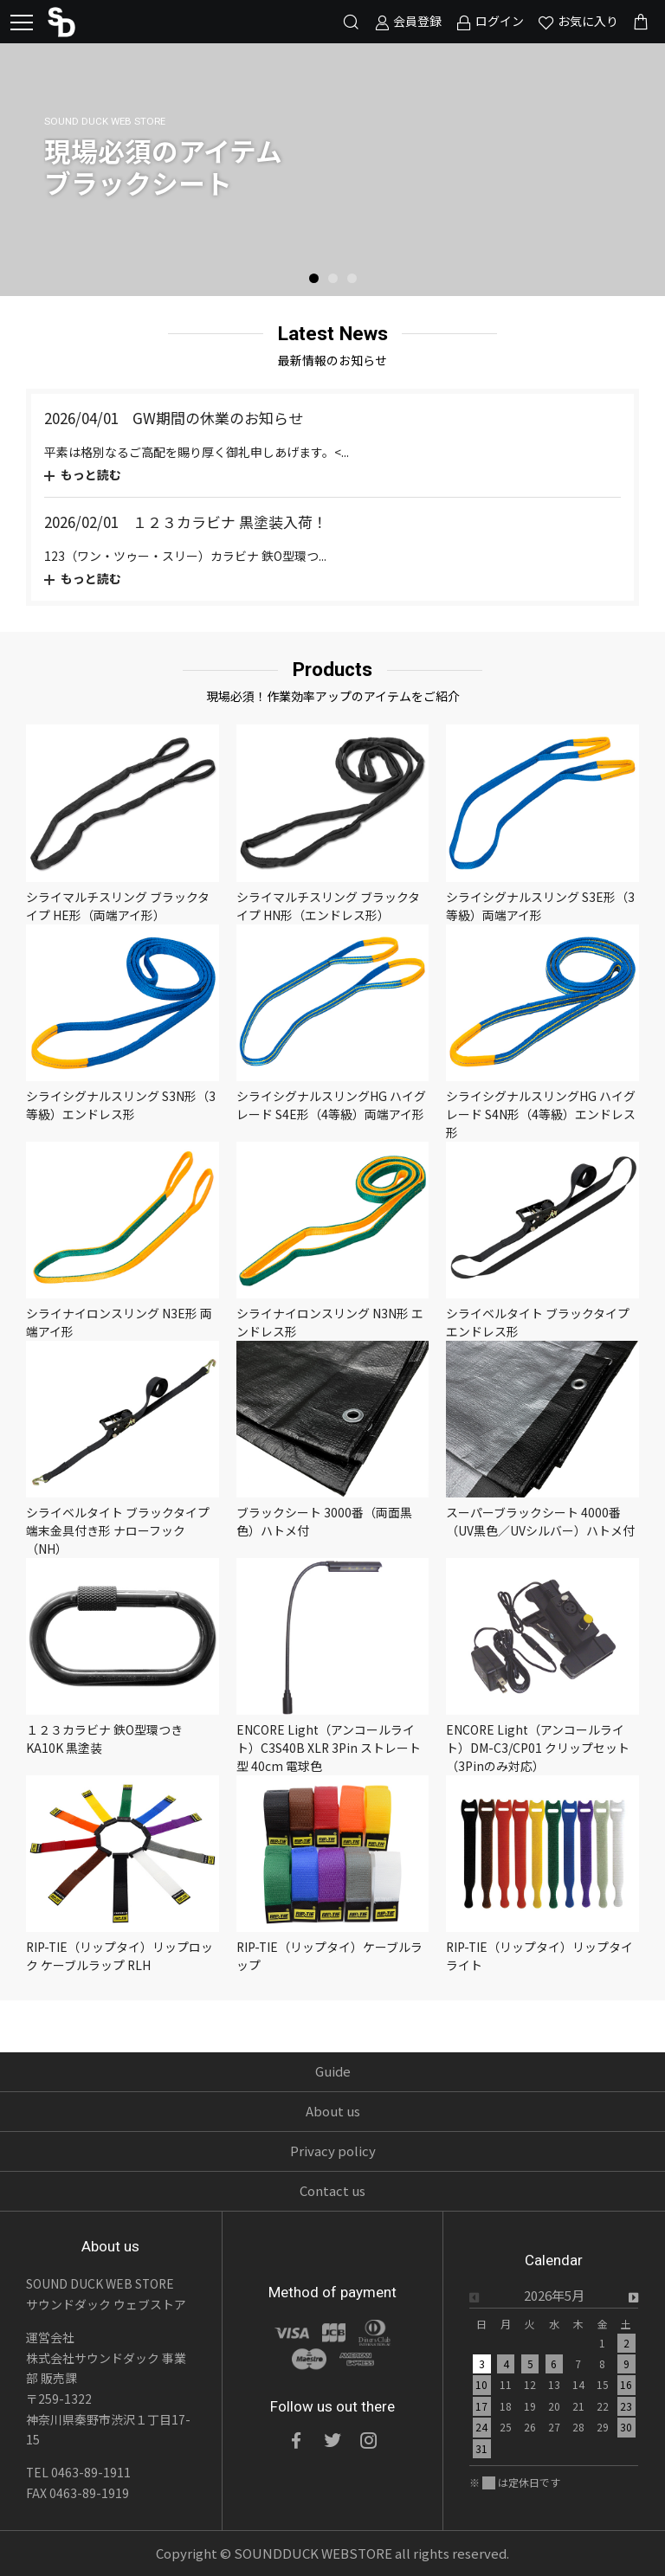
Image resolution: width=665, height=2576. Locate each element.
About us (333, 2111)
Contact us (332, 2190)
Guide (333, 2071)
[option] (332, 169)
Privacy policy (333, 2150)
